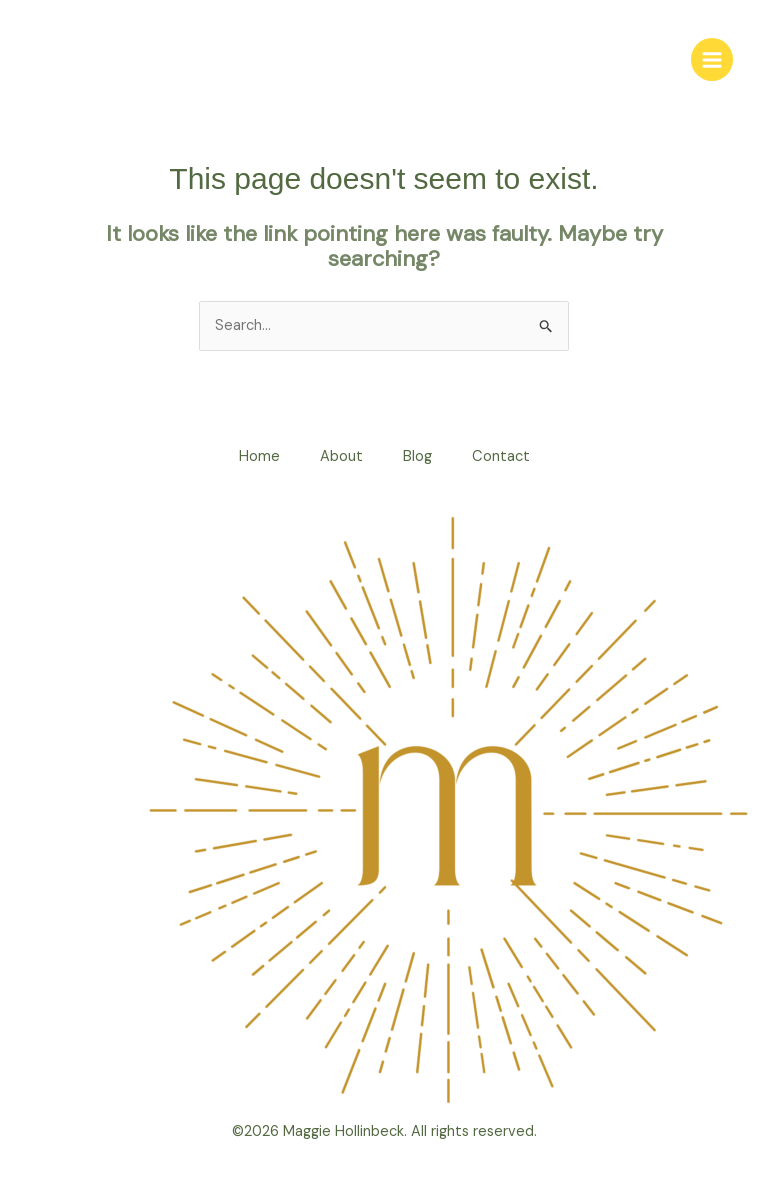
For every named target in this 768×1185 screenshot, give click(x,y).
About (341, 456)
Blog (417, 456)
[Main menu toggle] (712, 59)
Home (259, 456)
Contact (501, 456)
